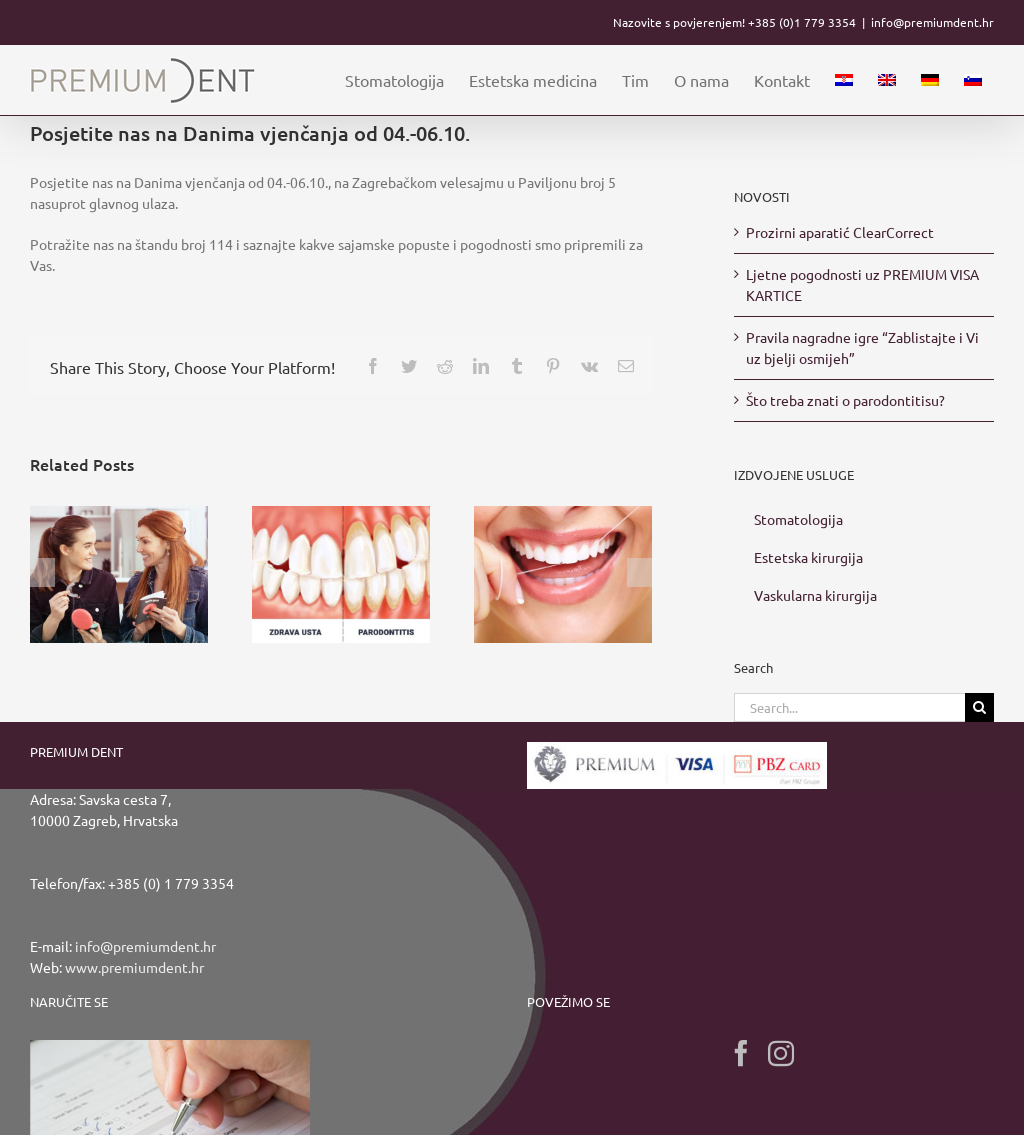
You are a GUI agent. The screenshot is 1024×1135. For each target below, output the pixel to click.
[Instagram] (781, 1053)
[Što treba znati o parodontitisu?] (341, 572)
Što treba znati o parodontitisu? (845, 400)
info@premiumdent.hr (932, 22)
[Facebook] (741, 1053)
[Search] (979, 707)
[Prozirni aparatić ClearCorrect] (119, 572)
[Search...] (849, 707)
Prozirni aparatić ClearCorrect (840, 232)
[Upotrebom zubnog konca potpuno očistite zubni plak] (563, 572)
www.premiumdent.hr (134, 967)
